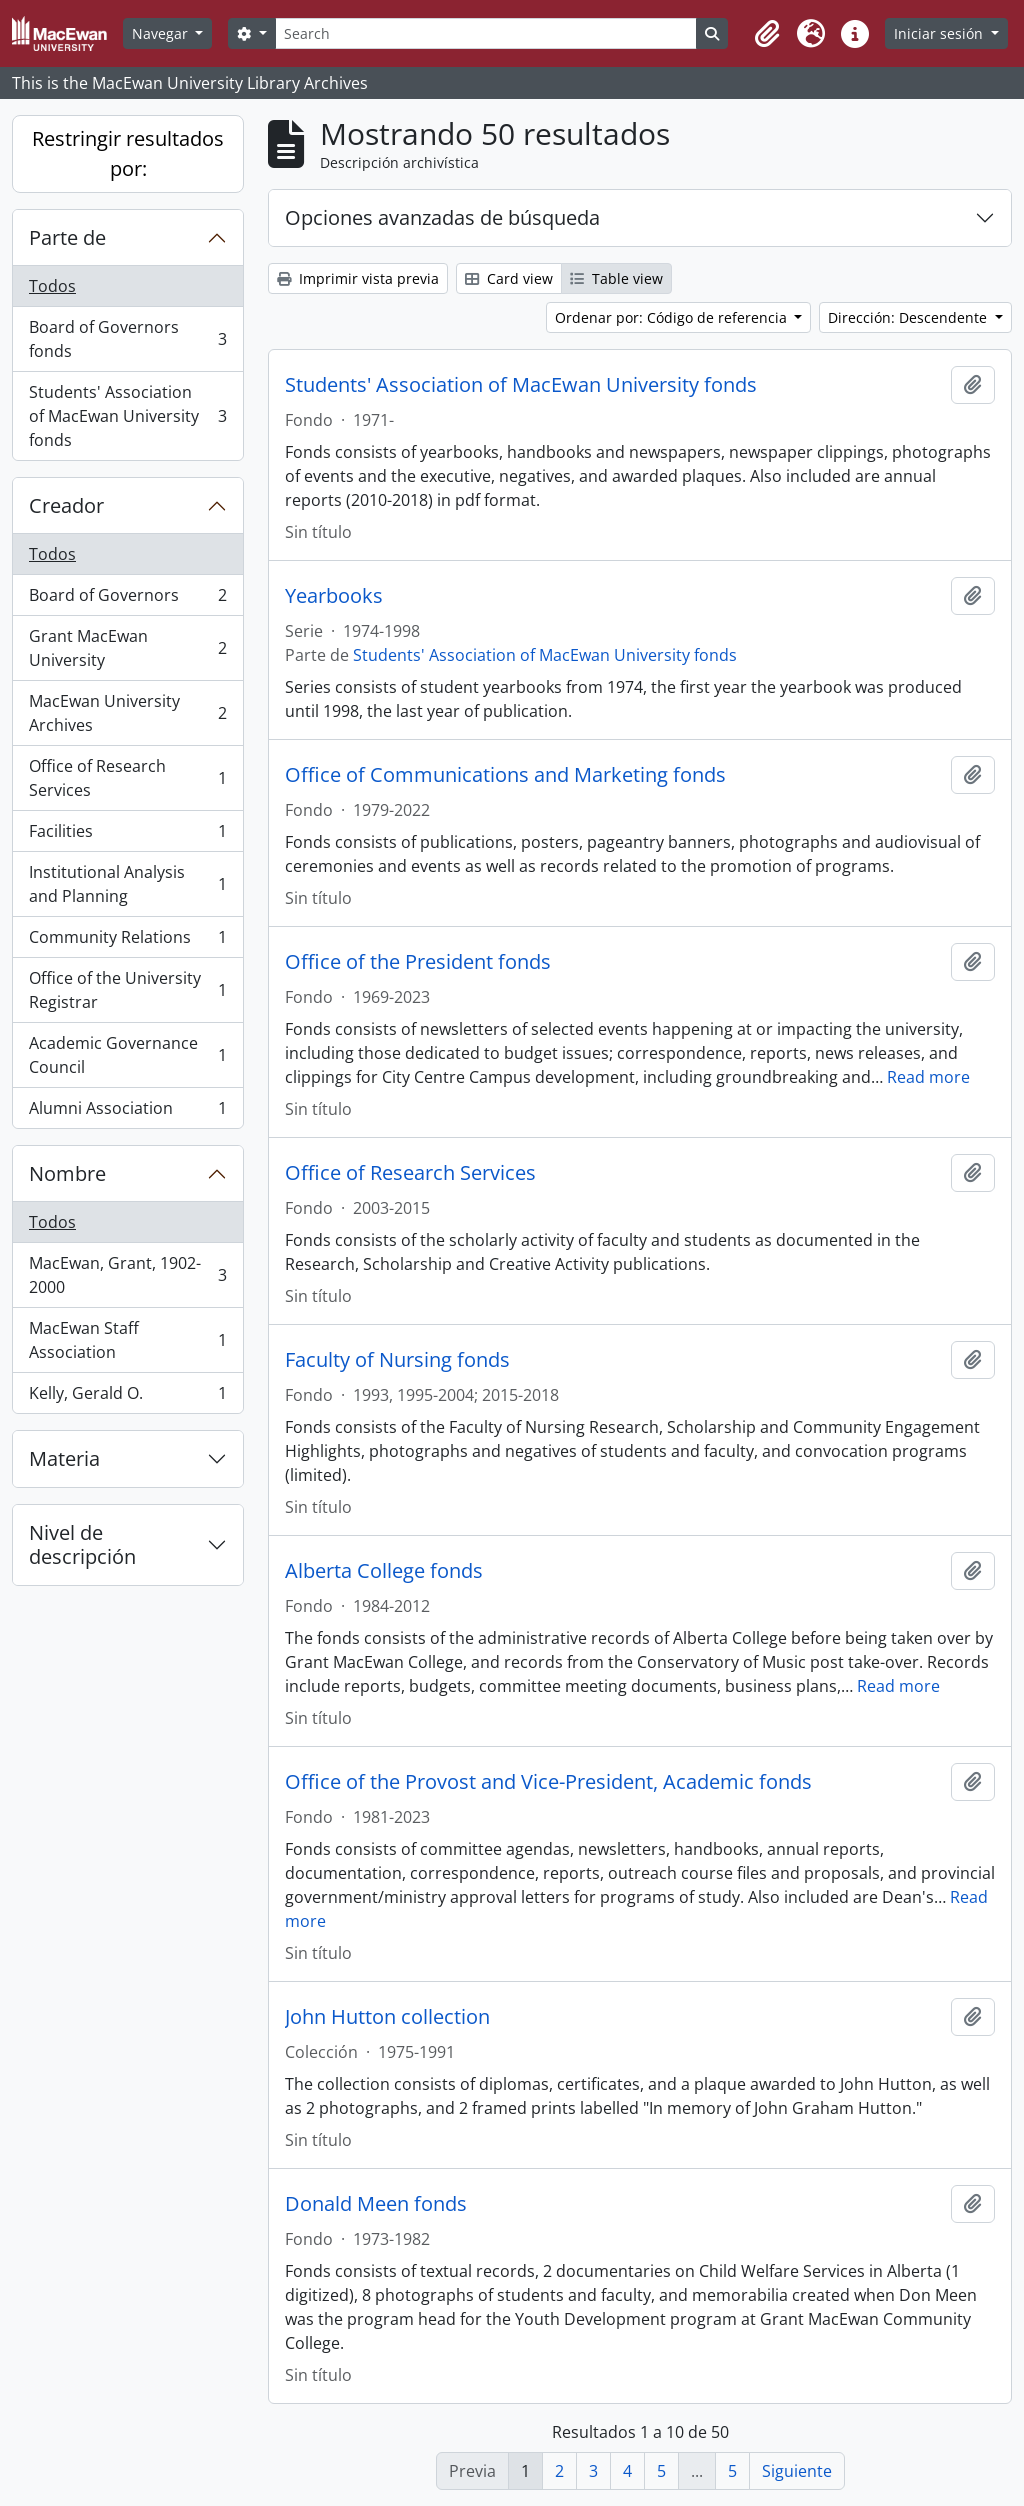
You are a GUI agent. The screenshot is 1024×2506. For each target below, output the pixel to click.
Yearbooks (334, 596)
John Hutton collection (387, 2017)
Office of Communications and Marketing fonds (505, 775)
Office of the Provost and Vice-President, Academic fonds (548, 1782)
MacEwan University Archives (127, 713)
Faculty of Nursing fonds (397, 1360)
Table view (616, 278)
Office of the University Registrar (127, 990)
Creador (66, 505)
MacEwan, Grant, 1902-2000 (127, 1275)
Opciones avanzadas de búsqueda (442, 217)
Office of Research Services (127, 778)
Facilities (127, 835)
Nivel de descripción (82, 1544)
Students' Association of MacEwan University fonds (127, 416)
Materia (64, 1458)
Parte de (67, 237)
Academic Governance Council (127, 1055)
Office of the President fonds (418, 962)
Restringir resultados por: (128, 153)
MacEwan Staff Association (127, 1340)
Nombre (67, 1173)
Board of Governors (127, 599)
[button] (767, 34)
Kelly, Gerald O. (127, 1397)
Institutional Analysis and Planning (127, 884)
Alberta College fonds (384, 1571)
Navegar (162, 33)
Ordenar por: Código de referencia (673, 317)
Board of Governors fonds (127, 339)
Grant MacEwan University (127, 648)
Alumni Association (127, 1112)
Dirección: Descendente (909, 317)
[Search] (486, 33)
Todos (52, 286)
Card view (509, 278)
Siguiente (797, 2471)
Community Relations (127, 941)
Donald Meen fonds (376, 2204)
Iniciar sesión (940, 33)
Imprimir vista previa (358, 278)
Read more (928, 1077)
